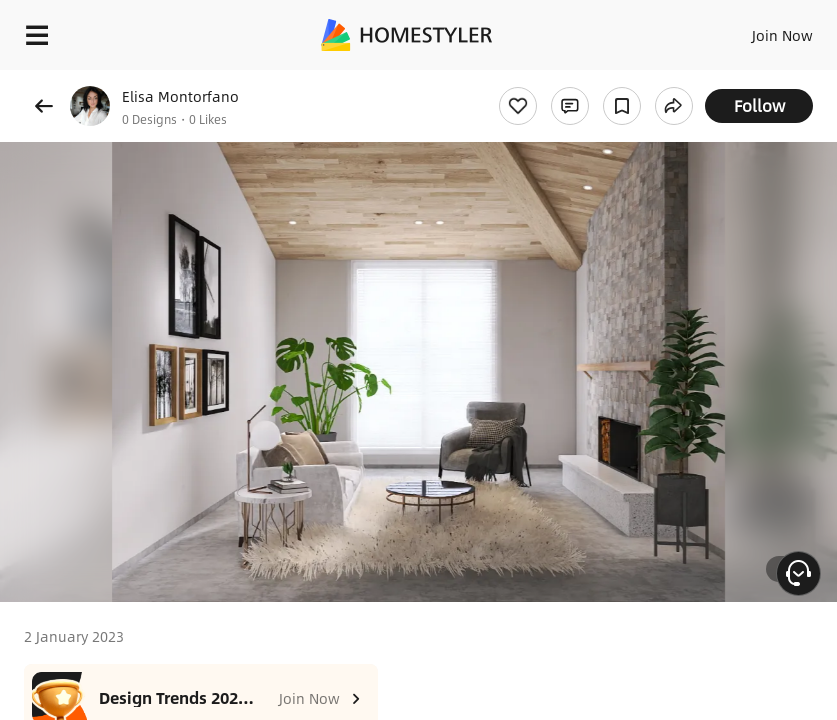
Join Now (782, 35)
